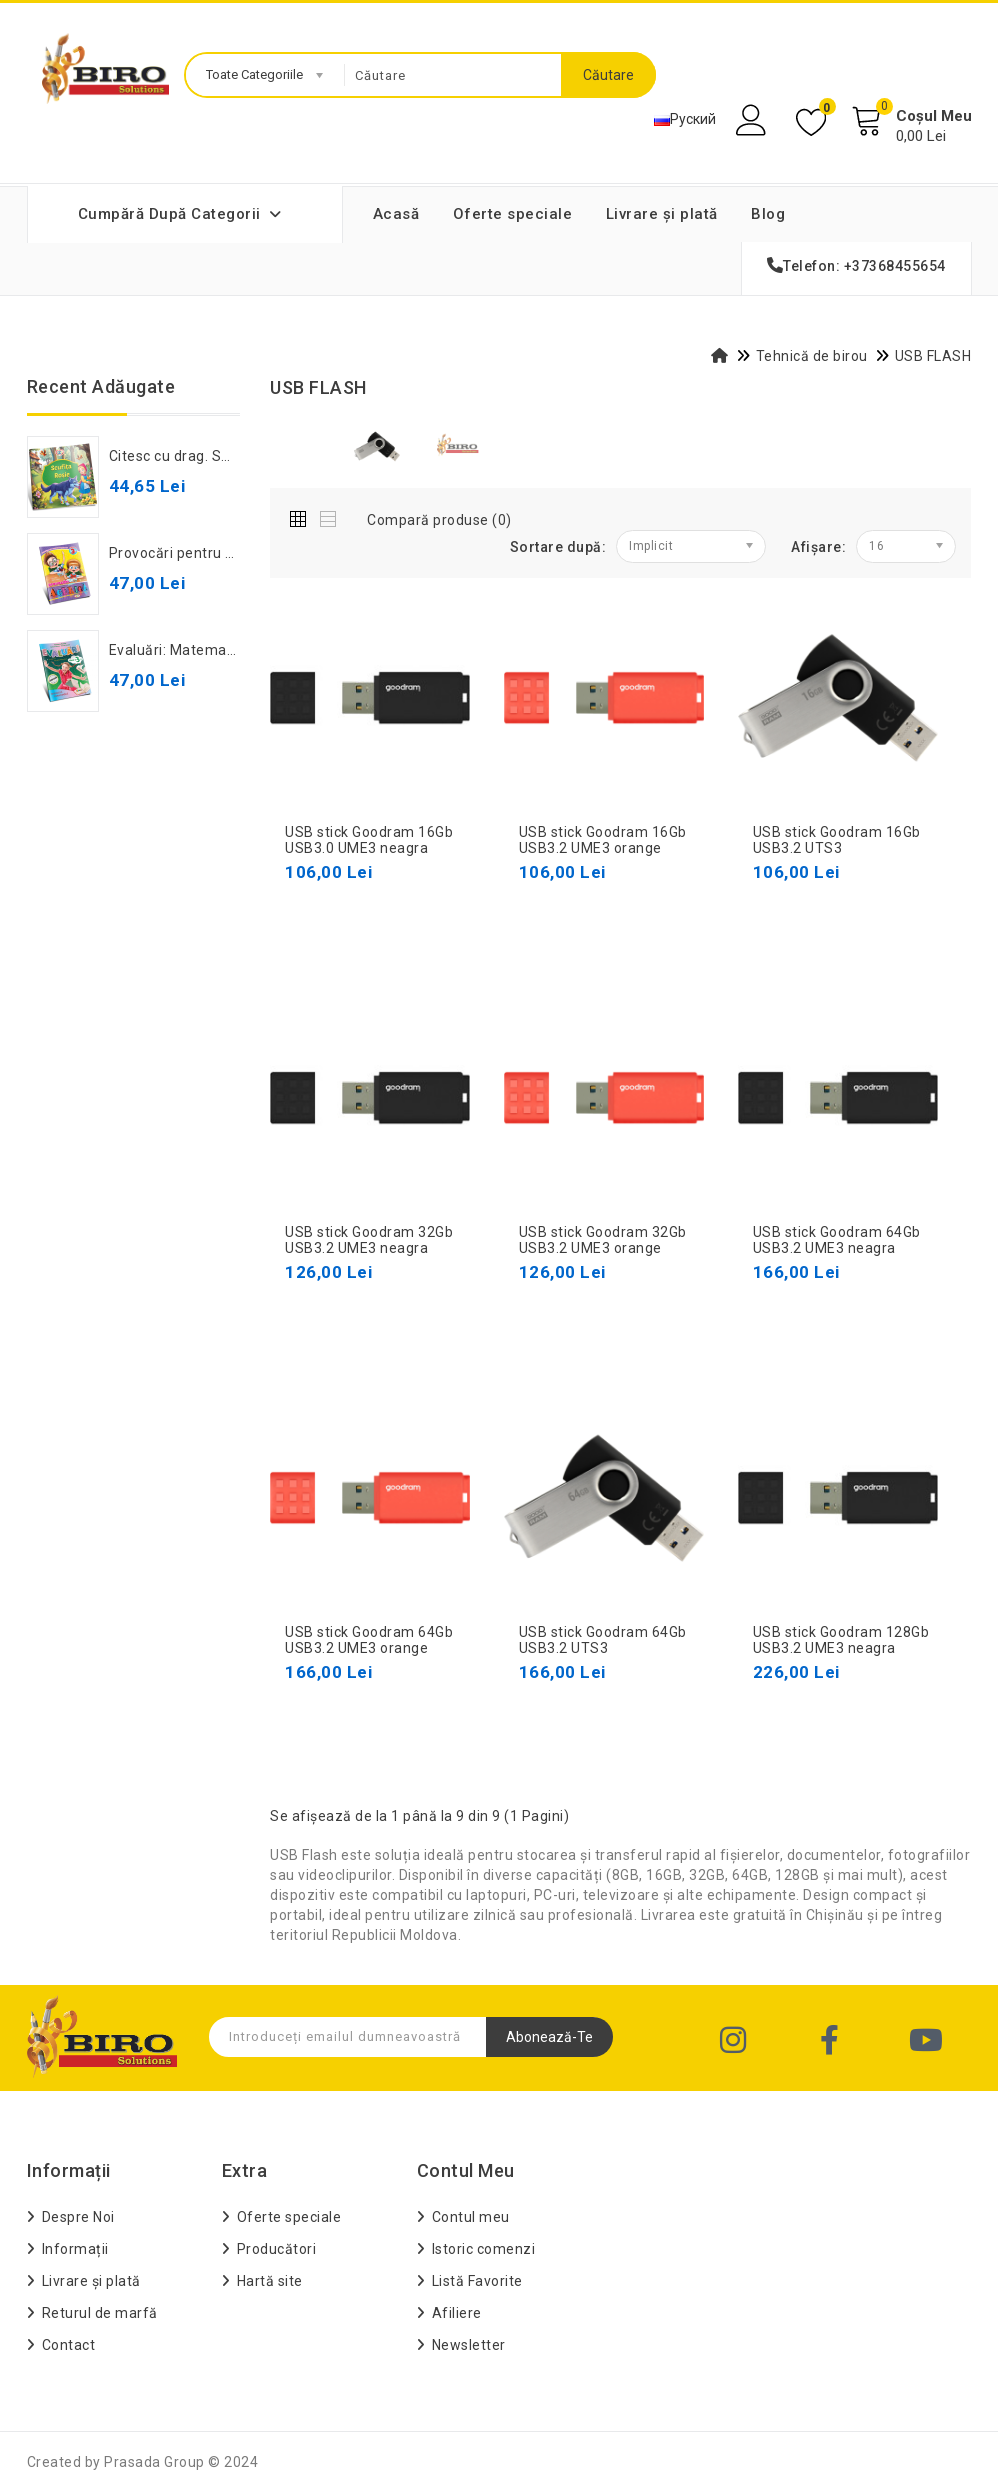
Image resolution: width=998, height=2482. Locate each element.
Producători (277, 2249)
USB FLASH (933, 356)
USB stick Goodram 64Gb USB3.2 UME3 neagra (837, 1240)
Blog (768, 214)
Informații (75, 2249)
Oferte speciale (513, 214)
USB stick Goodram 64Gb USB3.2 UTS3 (603, 1640)
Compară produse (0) (439, 520)
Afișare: (818, 547)
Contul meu (471, 2217)
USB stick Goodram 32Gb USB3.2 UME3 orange (603, 1240)
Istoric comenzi (484, 2249)
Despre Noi (78, 2217)
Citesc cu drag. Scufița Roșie (206, 456)
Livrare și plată (662, 214)
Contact (69, 2345)
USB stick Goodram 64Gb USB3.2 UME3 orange (369, 1640)
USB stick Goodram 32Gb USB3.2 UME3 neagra (369, 1240)
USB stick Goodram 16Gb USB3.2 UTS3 (837, 840)
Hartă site (270, 2281)
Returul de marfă (100, 2313)
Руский (685, 119)
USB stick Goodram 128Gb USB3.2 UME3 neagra (841, 1640)
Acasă (396, 214)
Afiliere (457, 2313)
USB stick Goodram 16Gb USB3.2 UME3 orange (603, 840)
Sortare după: (558, 547)
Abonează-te (549, 2037)
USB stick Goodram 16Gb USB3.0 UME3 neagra (369, 840)
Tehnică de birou (812, 356)
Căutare (608, 75)
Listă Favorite (477, 2281)
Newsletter (469, 2345)
